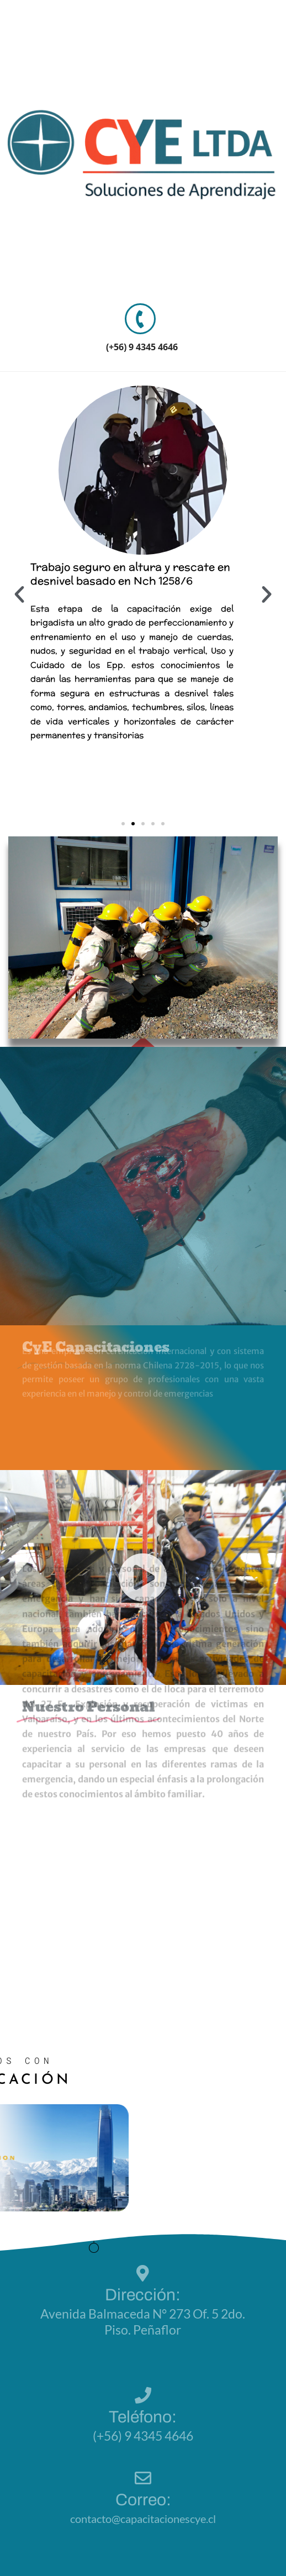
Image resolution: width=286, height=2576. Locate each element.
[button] (19, 594)
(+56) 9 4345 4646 (142, 347)
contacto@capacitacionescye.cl (143, 2518)
